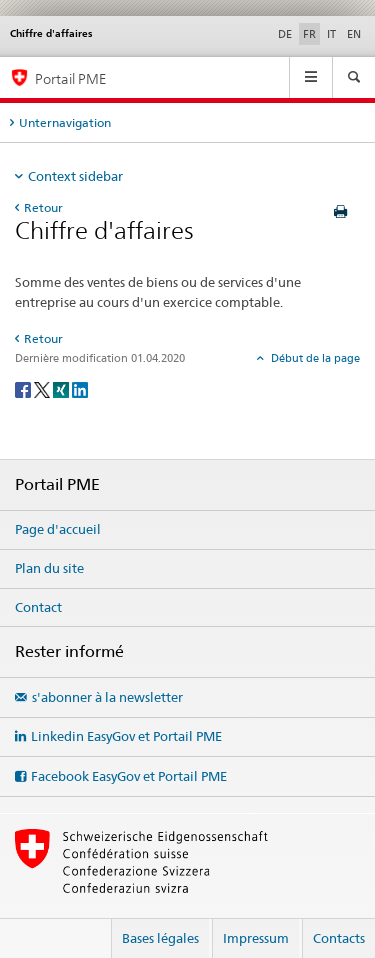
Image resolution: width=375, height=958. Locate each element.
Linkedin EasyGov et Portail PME (126, 736)
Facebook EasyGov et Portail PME (129, 776)
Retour (43, 207)
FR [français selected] (309, 34)
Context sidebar (75, 176)
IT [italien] (331, 34)
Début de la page (314, 358)
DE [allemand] (285, 34)
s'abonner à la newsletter (107, 697)
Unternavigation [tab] (65, 122)
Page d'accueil (58, 529)
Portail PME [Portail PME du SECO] (70, 78)
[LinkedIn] (80, 388)
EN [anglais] (354, 34)
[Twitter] (43, 388)
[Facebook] (24, 388)
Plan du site (49, 568)
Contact (38, 607)
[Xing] (62, 388)
